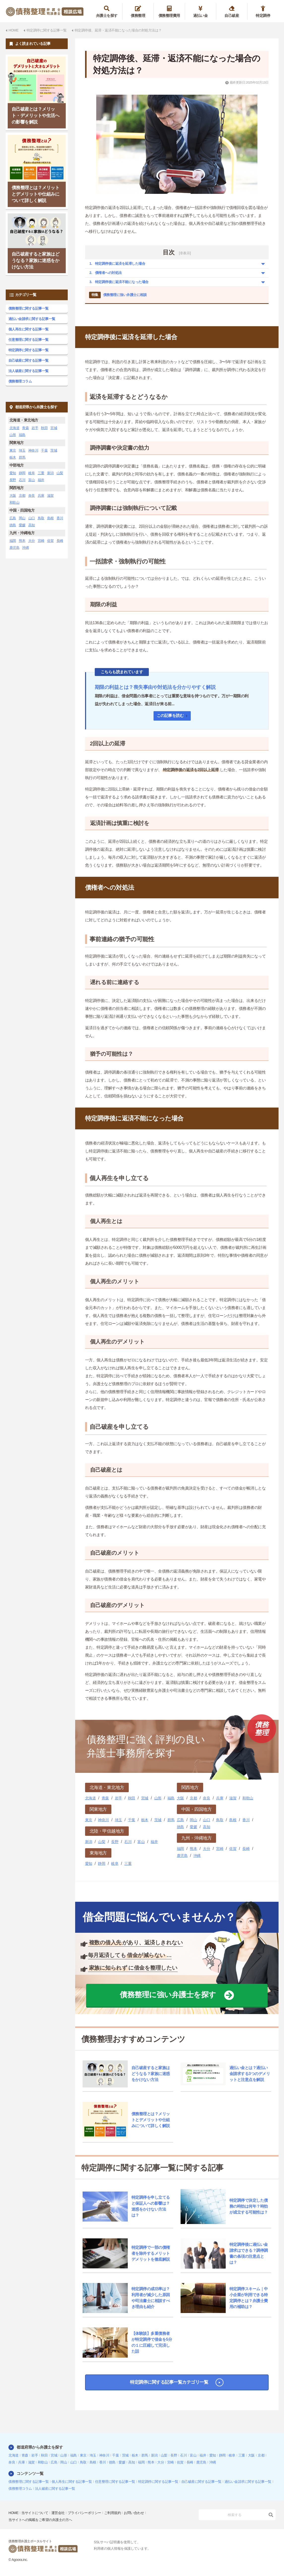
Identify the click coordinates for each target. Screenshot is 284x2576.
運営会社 (58, 2513)
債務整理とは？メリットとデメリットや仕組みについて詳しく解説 (150, 2120)
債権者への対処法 (108, 273)
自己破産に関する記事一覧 (28, 360)
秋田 (131, 1798)
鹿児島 (182, 1855)
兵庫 (219, 1798)
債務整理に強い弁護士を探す (168, 1995)
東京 (88, 1820)
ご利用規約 (112, 2513)
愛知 (88, 1863)
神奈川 (103, 1820)
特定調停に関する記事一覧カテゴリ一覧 (169, 2381)
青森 (105, 1798)
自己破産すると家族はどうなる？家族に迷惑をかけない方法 (150, 2074)
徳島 (180, 1827)
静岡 (101, 1863)
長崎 (246, 1848)
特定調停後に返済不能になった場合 (122, 282)
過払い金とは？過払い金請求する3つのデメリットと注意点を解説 (249, 2074)
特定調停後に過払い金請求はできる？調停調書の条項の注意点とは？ (248, 2253)
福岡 (180, 1848)
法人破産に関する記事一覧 (28, 371)
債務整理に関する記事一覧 (28, 308)
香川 (246, 1820)
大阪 (180, 1798)
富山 (141, 1842)
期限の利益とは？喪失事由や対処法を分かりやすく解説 (155, 687)
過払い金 (200, 12)
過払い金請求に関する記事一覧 (31, 319)
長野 (114, 1842)
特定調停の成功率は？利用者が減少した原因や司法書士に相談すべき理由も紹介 (150, 2298)
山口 (206, 1820)
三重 (127, 1863)
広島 (180, 1820)
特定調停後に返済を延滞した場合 (120, 263)
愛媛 (193, 1827)
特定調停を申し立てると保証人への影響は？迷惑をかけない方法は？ (150, 2206)
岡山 (193, 1820)
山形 (157, 1798)
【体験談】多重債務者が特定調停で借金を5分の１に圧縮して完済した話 (151, 2342)
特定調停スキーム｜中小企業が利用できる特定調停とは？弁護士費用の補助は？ (248, 2298)
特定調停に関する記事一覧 (28, 350)
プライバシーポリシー (84, 2513)
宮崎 (219, 1848)
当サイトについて (34, 2513)
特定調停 (263, 12)
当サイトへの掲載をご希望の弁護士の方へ (40, 2519)
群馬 (171, 1820)
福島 (171, 1798)
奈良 (206, 1798)
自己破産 (231, 12)
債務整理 (138, 12)
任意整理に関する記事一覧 (28, 340)
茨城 (157, 1820)
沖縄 (197, 1855)
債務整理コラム (20, 381)
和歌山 (247, 1798)
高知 (206, 1827)
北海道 (90, 1798)
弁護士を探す (106, 12)
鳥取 (219, 1820)
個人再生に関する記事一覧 (28, 329)
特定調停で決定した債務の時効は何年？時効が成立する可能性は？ (248, 2206)
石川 (127, 1842)
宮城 (144, 1798)
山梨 (101, 1842)
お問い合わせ (134, 2513)
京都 (193, 1798)
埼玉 (118, 1820)
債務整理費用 (169, 12)
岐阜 (114, 1863)
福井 (154, 1842)
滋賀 (232, 1798)
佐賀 (232, 1848)
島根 (232, 1820)
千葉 (131, 1820)
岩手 (118, 1798)
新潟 (88, 1842)
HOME (13, 2513)
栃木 (144, 1820)
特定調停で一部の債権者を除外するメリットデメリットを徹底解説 (150, 2253)
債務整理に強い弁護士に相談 (118, 295)
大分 (206, 1848)
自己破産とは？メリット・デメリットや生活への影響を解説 (36, 115)
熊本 (193, 1848)
